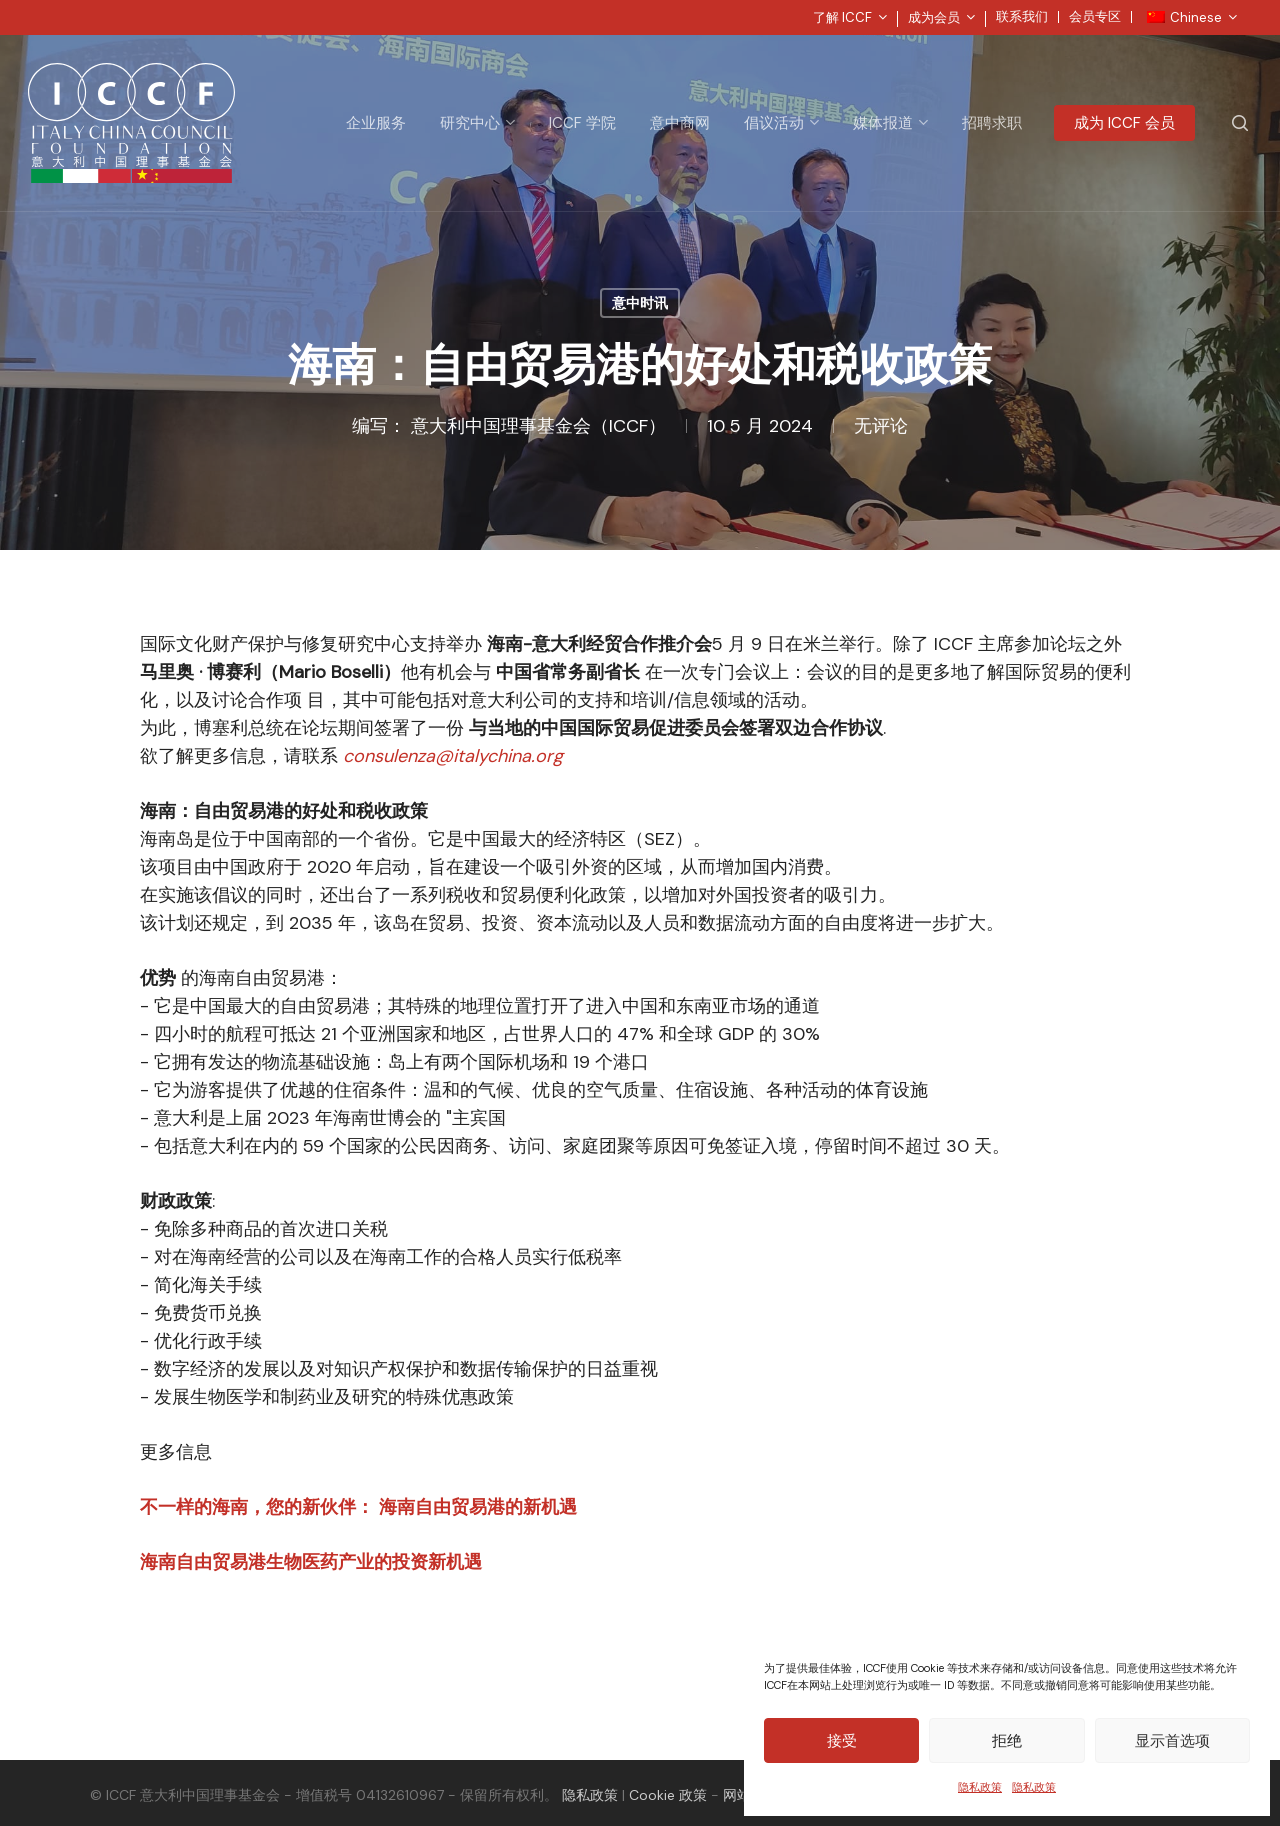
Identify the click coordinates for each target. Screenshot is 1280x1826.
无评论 (881, 426)
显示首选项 (1172, 1740)
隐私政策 (980, 1787)
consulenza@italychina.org (453, 756)
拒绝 (1007, 1740)
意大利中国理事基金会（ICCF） (538, 426)
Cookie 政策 (668, 1795)
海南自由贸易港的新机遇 (478, 1507)
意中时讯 (640, 303)
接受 (842, 1740)
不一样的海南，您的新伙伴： (259, 1507)
